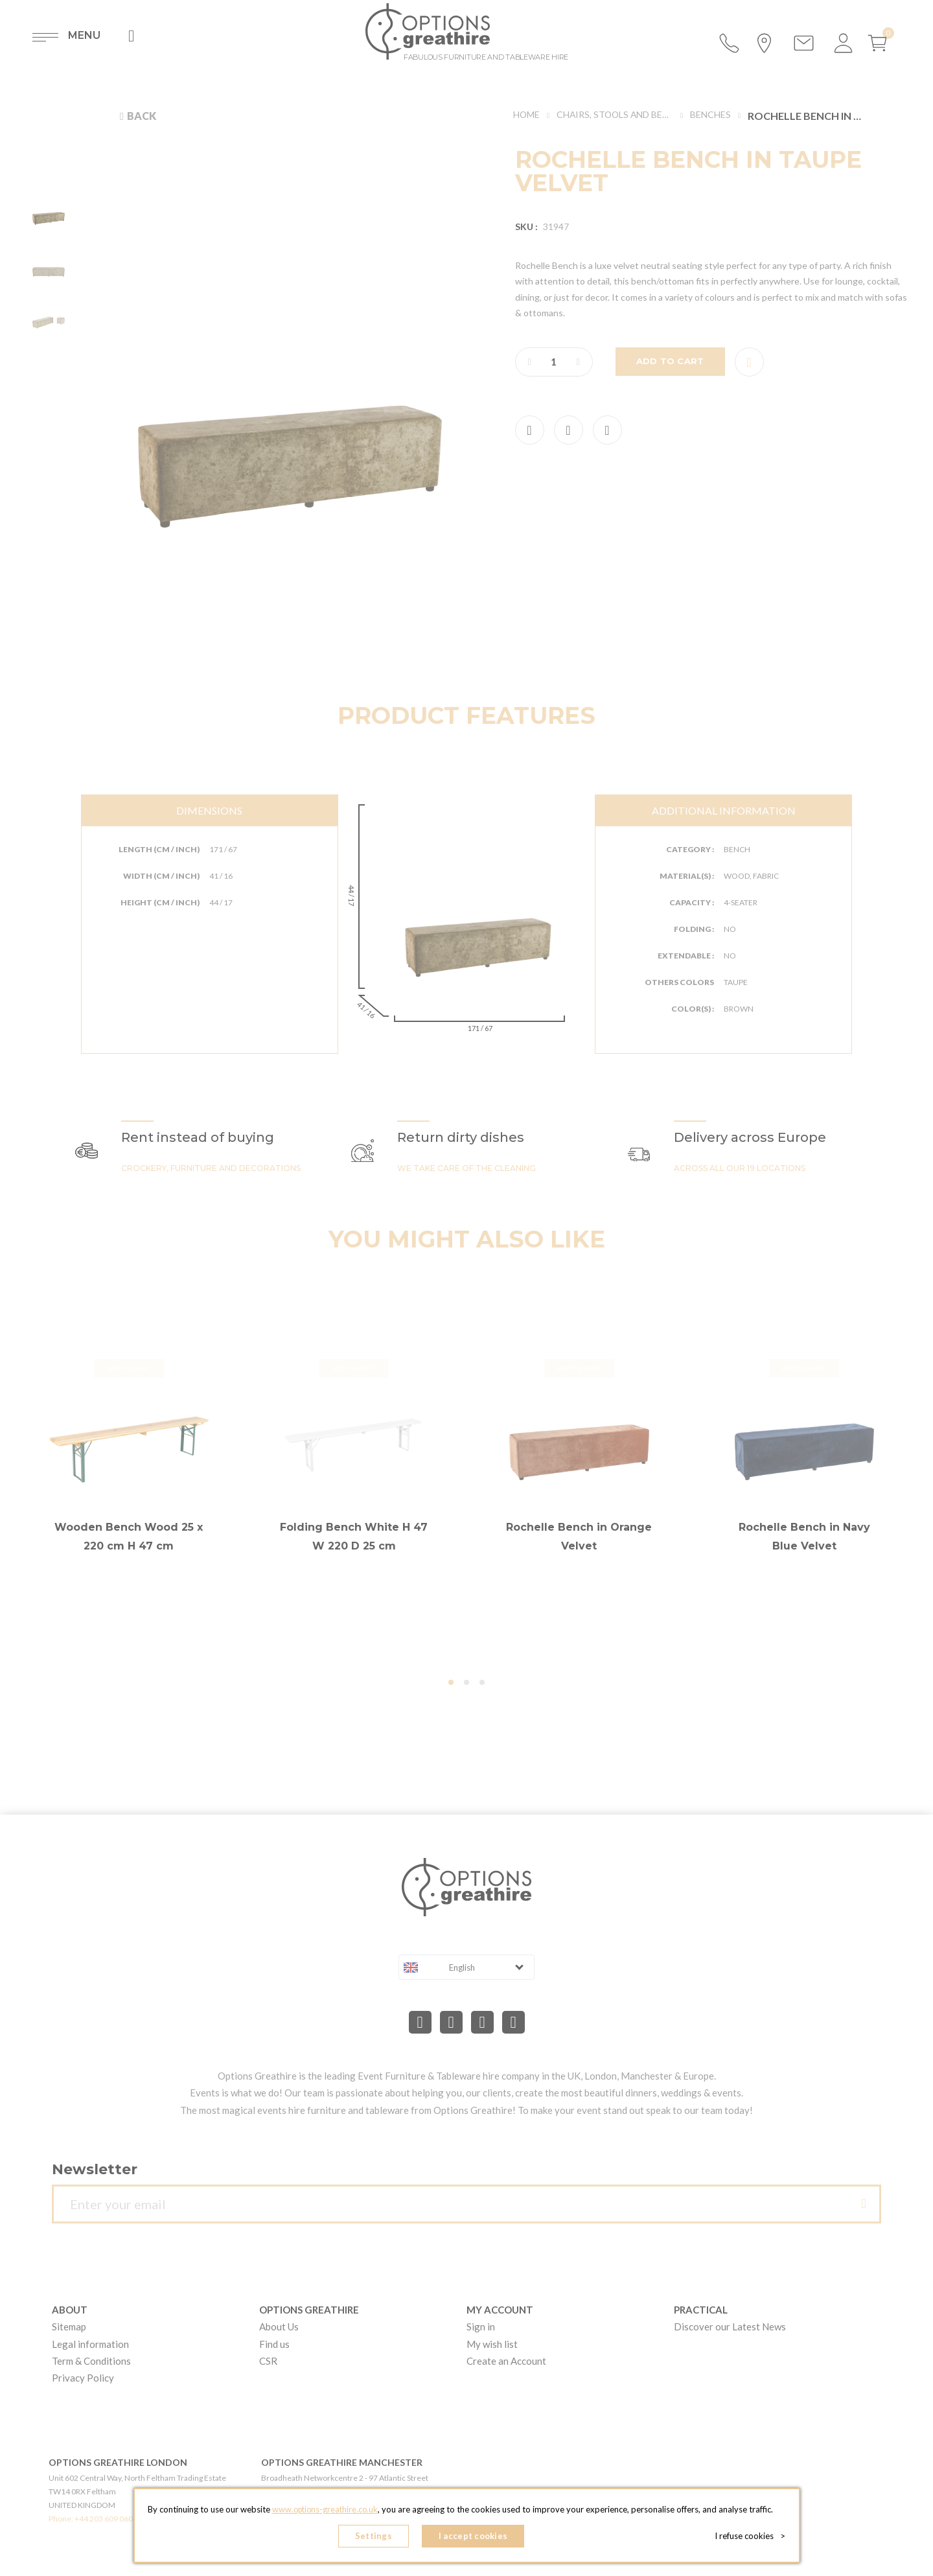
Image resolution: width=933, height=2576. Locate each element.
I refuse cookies (752, 2537)
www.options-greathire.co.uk (325, 2512)
